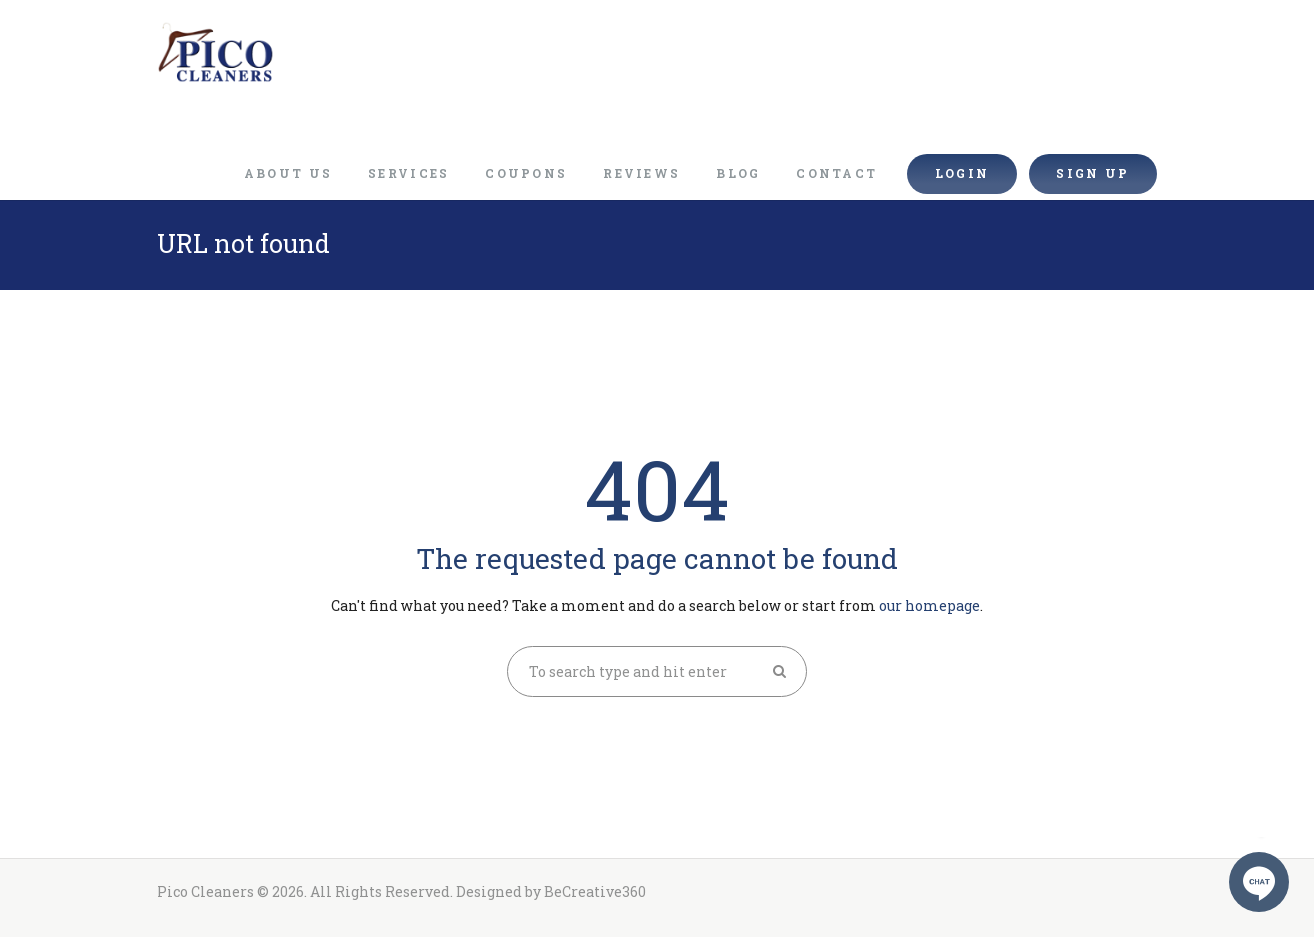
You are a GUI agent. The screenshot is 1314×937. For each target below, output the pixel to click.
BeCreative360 (595, 891)
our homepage (929, 605)
